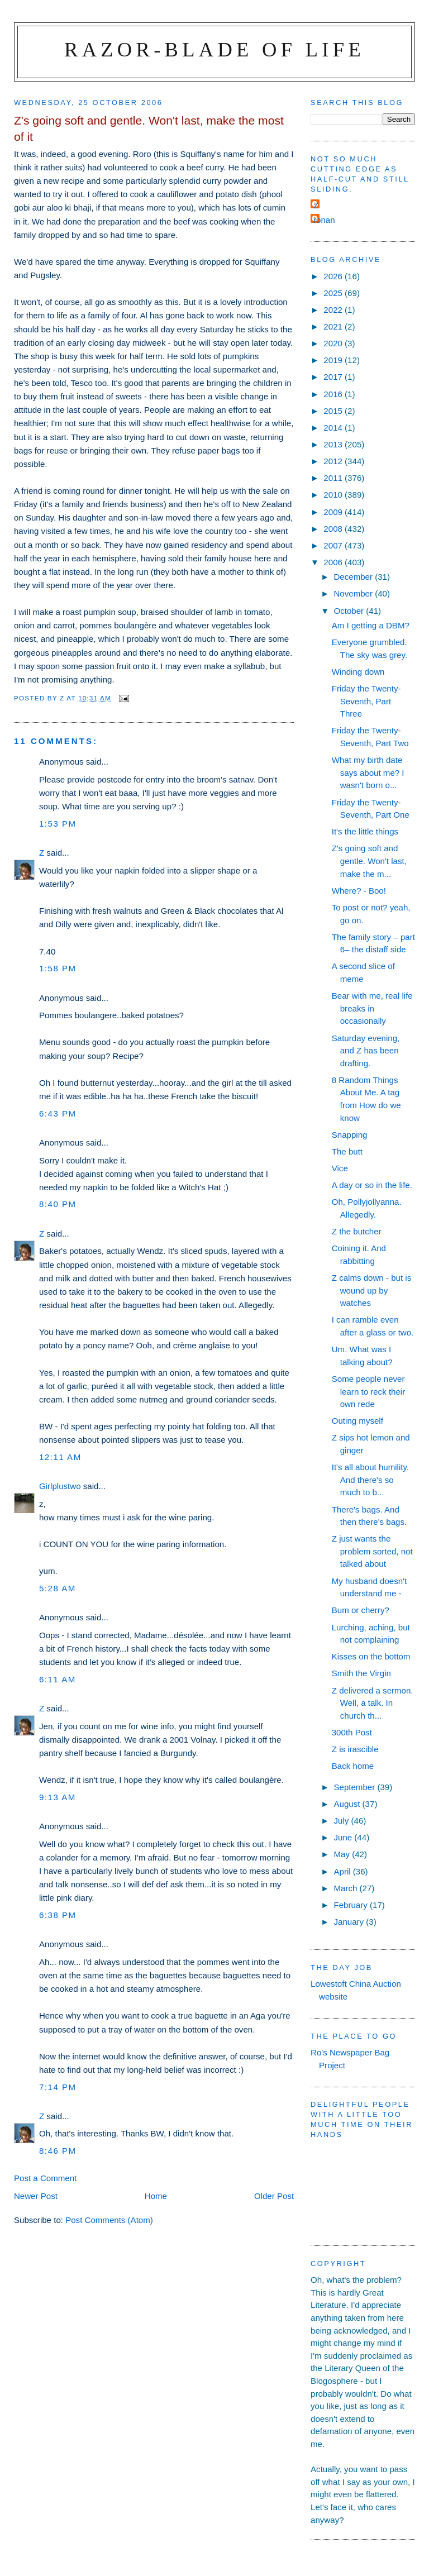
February (351, 1905)
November (354, 593)
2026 (334, 276)
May (342, 1854)
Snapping (350, 1134)
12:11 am (60, 1457)
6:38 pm (58, 1915)
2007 (334, 545)
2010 (334, 494)
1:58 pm (58, 968)
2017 (334, 376)
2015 (334, 411)
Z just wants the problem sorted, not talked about (372, 1551)
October (349, 611)
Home (156, 2196)
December (354, 576)
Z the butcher (357, 1231)
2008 (334, 528)
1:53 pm (58, 823)
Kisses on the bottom (371, 1656)
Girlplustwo (60, 1486)
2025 (334, 293)
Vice (340, 1168)
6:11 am (57, 1679)
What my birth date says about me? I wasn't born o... (368, 772)
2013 (334, 444)
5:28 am (57, 1588)
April (342, 1871)
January (349, 1921)
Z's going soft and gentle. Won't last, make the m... (369, 860)
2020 (334, 343)
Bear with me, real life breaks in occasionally (372, 1008)
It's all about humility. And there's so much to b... (370, 1479)
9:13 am (57, 1797)
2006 (334, 562)
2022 (334, 309)
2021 (334, 326)
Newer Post (36, 2196)
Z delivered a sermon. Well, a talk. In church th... (372, 1703)
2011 (334, 478)
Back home (353, 1766)
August (347, 1804)
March (346, 1888)
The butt (347, 1151)
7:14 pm (58, 2087)
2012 (334, 461)
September (355, 1787)
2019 (334, 360)
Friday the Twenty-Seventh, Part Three (366, 701)
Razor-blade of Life (214, 49)
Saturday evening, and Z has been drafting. (366, 1050)
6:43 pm (58, 1113)
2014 (334, 427)
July (342, 1820)
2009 (334, 512)
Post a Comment (45, 2178)
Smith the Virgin (361, 1673)
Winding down (358, 671)
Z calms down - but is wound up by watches (371, 1290)
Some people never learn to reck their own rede (369, 1391)
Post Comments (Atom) (109, 2220)
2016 (334, 394)
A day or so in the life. (372, 1185)
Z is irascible (355, 1749)
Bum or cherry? (360, 1610)
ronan (324, 220)
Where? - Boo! (359, 890)
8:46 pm (58, 2150)
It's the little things (365, 831)
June (343, 1837)
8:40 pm (58, 1204)
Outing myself (357, 1420)
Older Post (274, 2196)
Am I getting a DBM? (370, 625)
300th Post (352, 1732)
